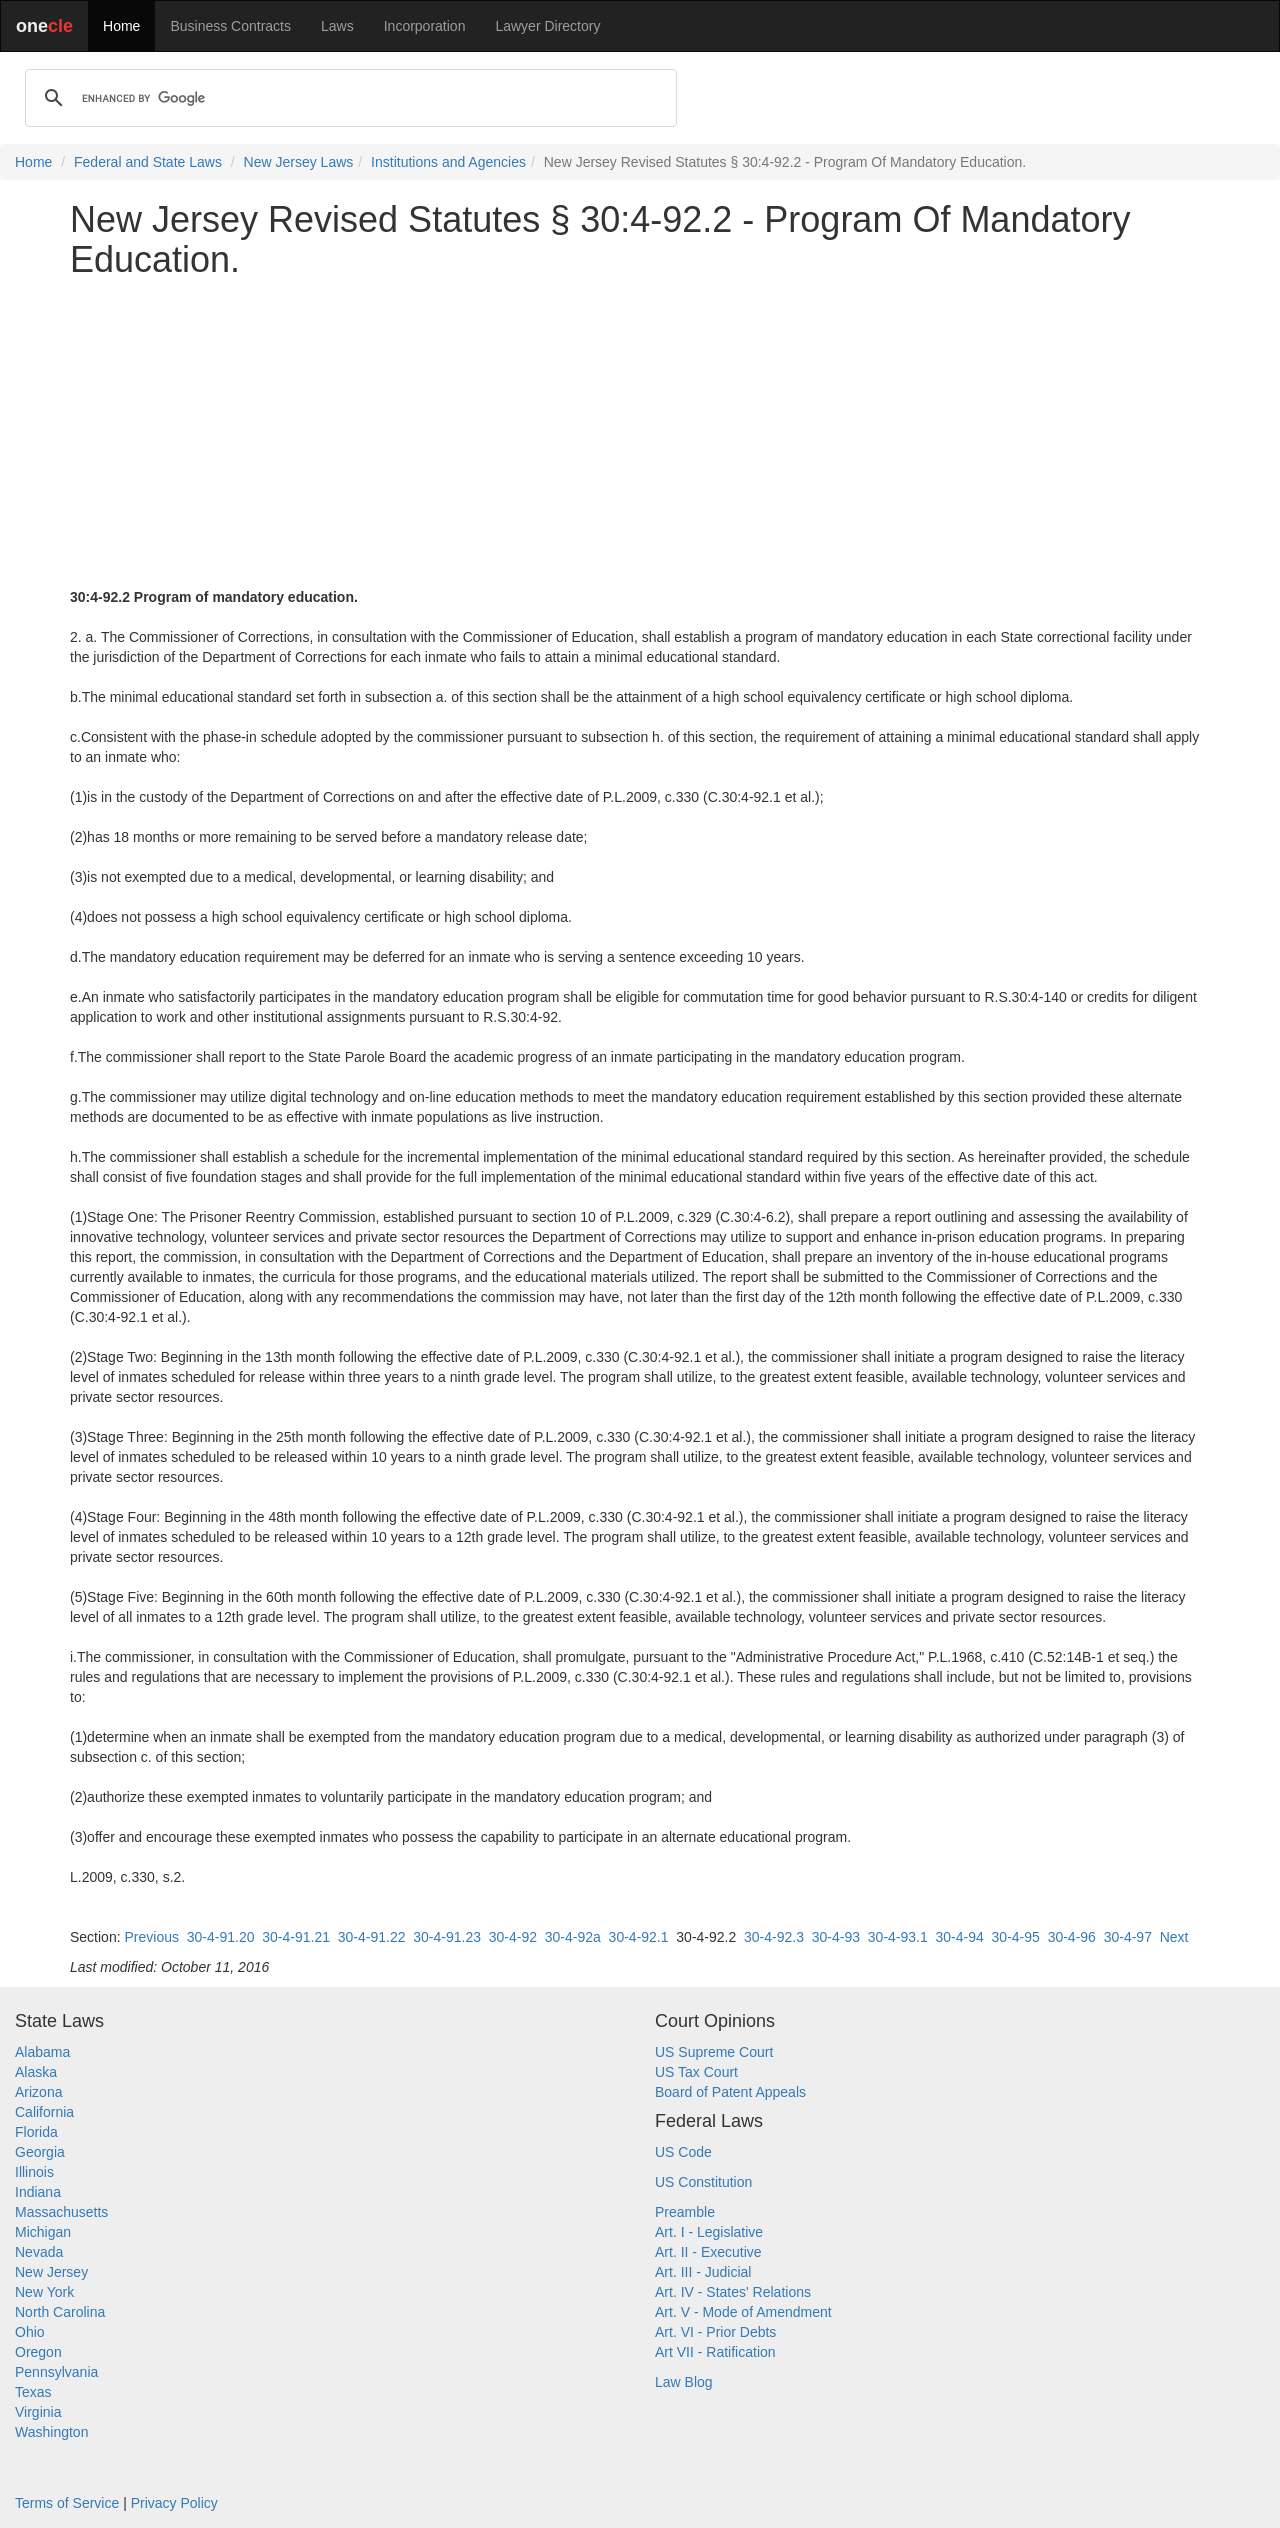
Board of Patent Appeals (730, 2092)
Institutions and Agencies (448, 162)
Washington (51, 2432)
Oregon (38, 2352)
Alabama (42, 2052)
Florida (36, 2132)
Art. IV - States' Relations (733, 2292)
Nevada (39, 2252)
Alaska (36, 2072)
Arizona (38, 2092)
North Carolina (60, 2312)
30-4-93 (836, 1937)
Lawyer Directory (547, 26)
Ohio (30, 2332)
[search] (348, 98)
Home (121, 26)
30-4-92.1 (639, 1937)
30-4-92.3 (774, 1937)
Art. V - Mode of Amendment (743, 2312)
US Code (683, 2152)
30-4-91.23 (447, 1937)
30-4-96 (1072, 1937)
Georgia (40, 2152)
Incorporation (425, 26)
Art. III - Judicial (703, 2272)
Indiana (38, 2192)
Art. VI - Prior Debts (715, 2332)
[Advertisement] (640, 433)
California (44, 2112)
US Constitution (703, 2182)
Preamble (685, 2212)
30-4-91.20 (221, 1937)
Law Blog (684, 2382)
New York (44, 2292)
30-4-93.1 (898, 1937)
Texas (33, 2392)
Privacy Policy (174, 2503)
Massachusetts (61, 2212)
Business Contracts (230, 26)
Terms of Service (67, 2503)
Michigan (43, 2232)
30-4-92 (513, 1937)
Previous (151, 1937)
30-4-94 (960, 1937)
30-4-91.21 (296, 1937)
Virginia (38, 2412)
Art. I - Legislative (709, 2232)
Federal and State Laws (148, 162)
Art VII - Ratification (715, 2352)
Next (1174, 1937)
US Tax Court (696, 2072)
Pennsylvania (56, 2372)
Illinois (34, 2172)
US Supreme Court (714, 2052)
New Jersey (51, 2272)
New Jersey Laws (299, 162)
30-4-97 (1128, 1937)
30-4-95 (1016, 1937)
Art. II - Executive (708, 2252)
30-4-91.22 (372, 1937)
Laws (337, 26)
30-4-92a (573, 1937)
